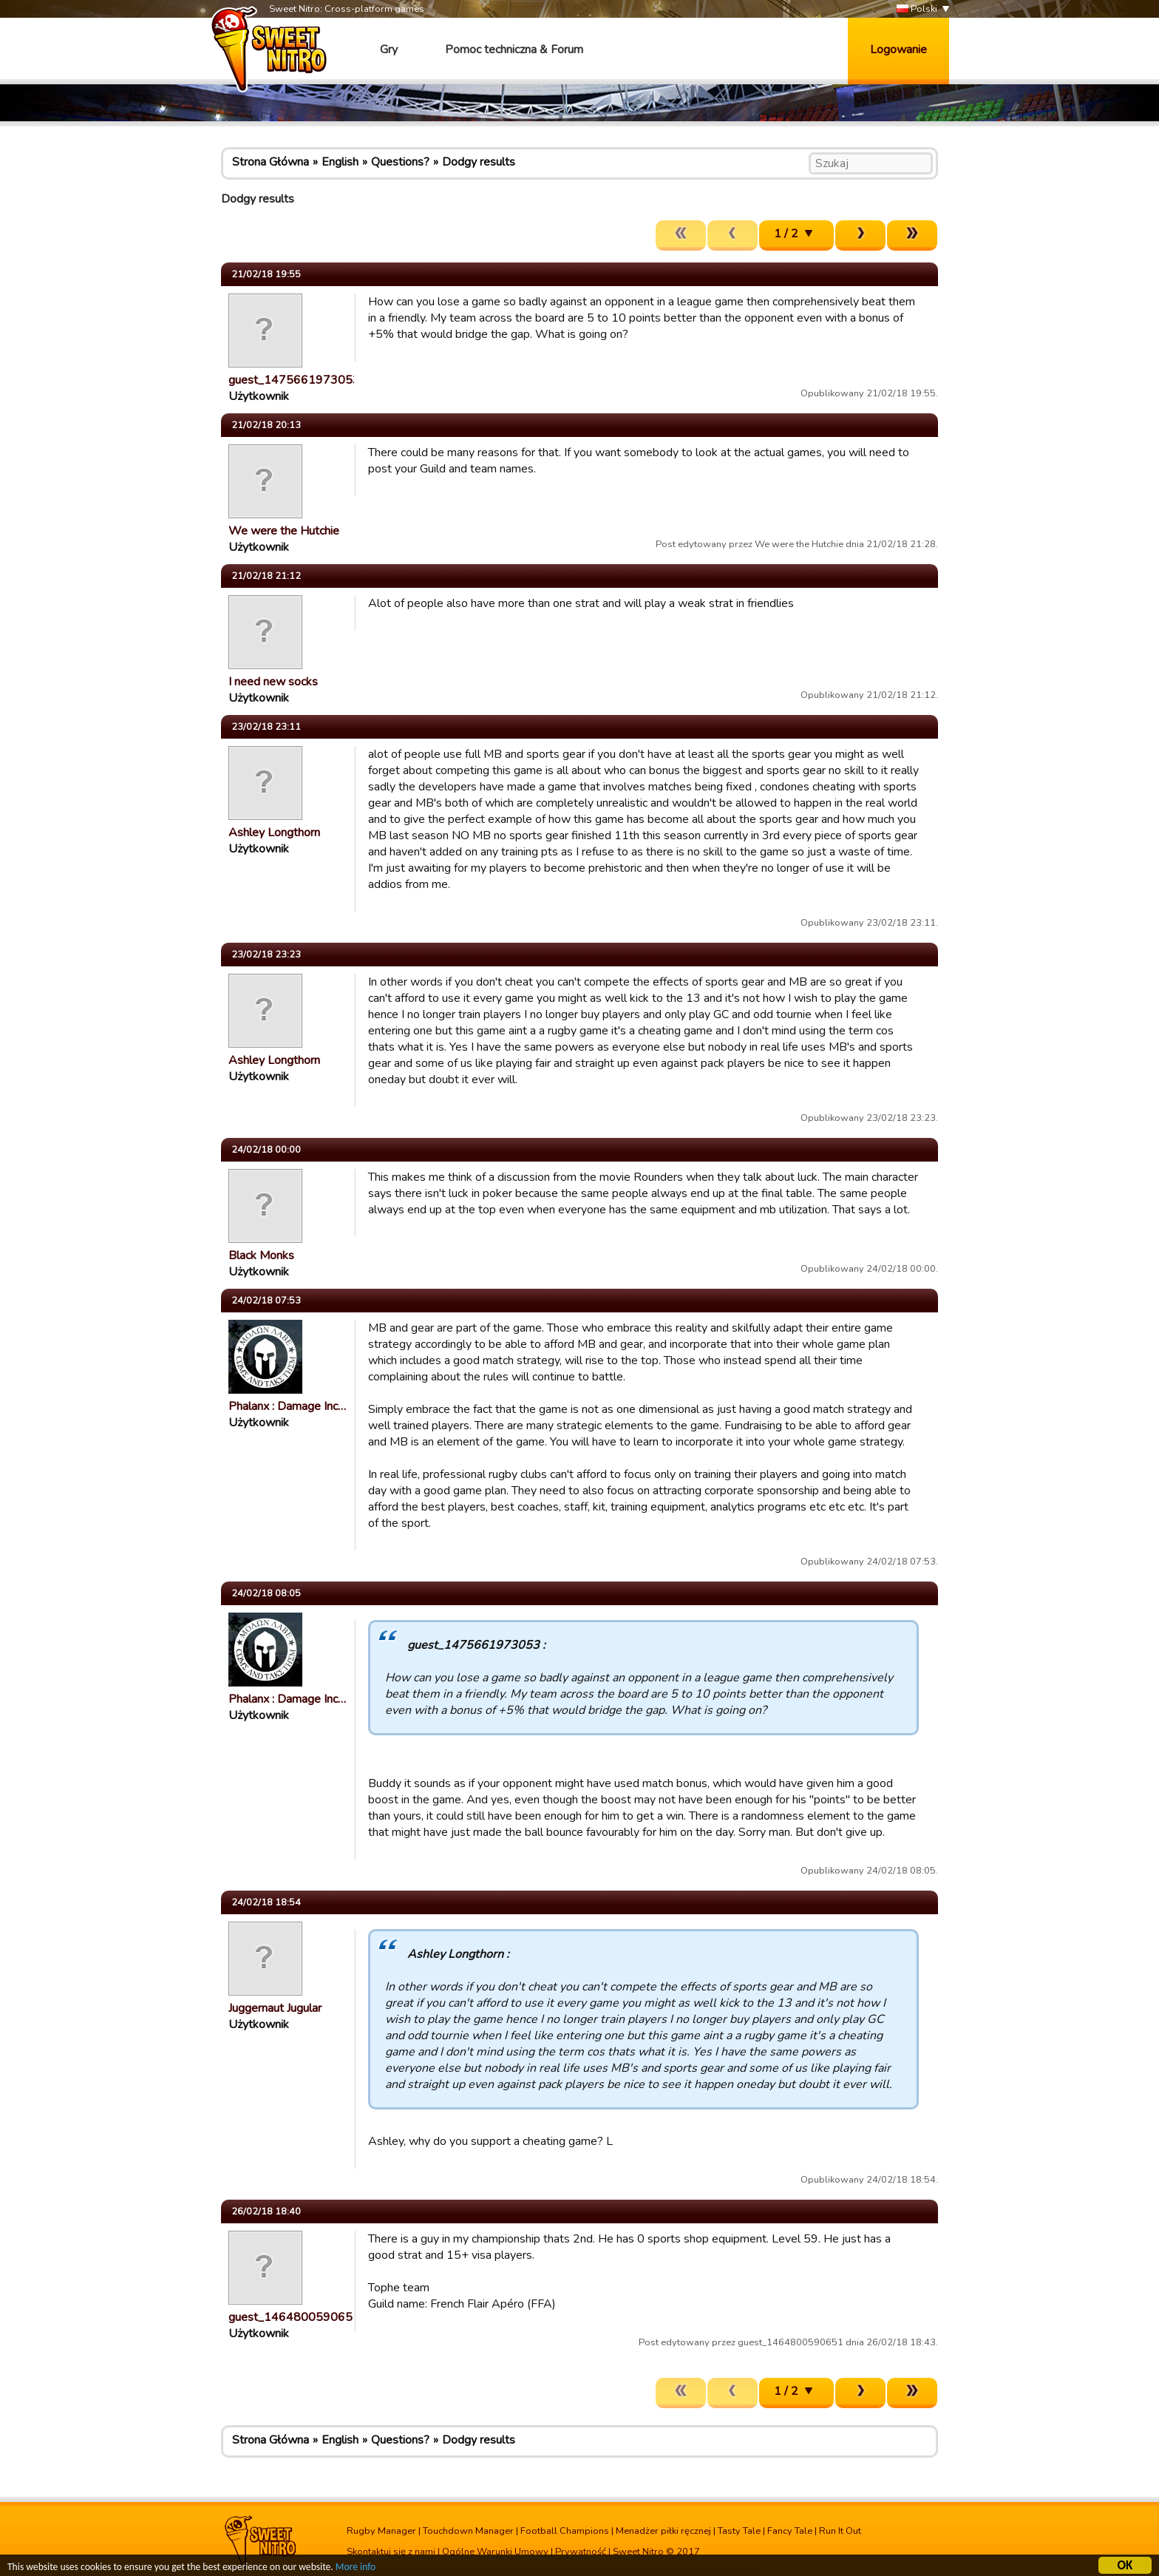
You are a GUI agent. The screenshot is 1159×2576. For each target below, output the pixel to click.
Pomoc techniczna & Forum (514, 49)
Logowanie (898, 49)
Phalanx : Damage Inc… (287, 1406)
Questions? (400, 162)
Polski (917, 9)
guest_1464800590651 (294, 2317)
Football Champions (564, 2531)
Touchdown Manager (468, 2531)
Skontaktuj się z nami (391, 2551)
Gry (389, 49)
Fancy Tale (789, 2531)
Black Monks (261, 1255)
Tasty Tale (739, 2531)
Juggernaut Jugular (275, 2008)
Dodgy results (478, 162)
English (340, 162)
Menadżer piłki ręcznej (663, 2531)
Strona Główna (270, 162)
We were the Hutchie (283, 531)
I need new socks (273, 682)
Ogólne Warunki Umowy (495, 2551)
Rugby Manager (381, 2531)
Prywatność (580, 2551)
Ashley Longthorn (274, 832)
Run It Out (840, 2531)
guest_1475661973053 (294, 380)
